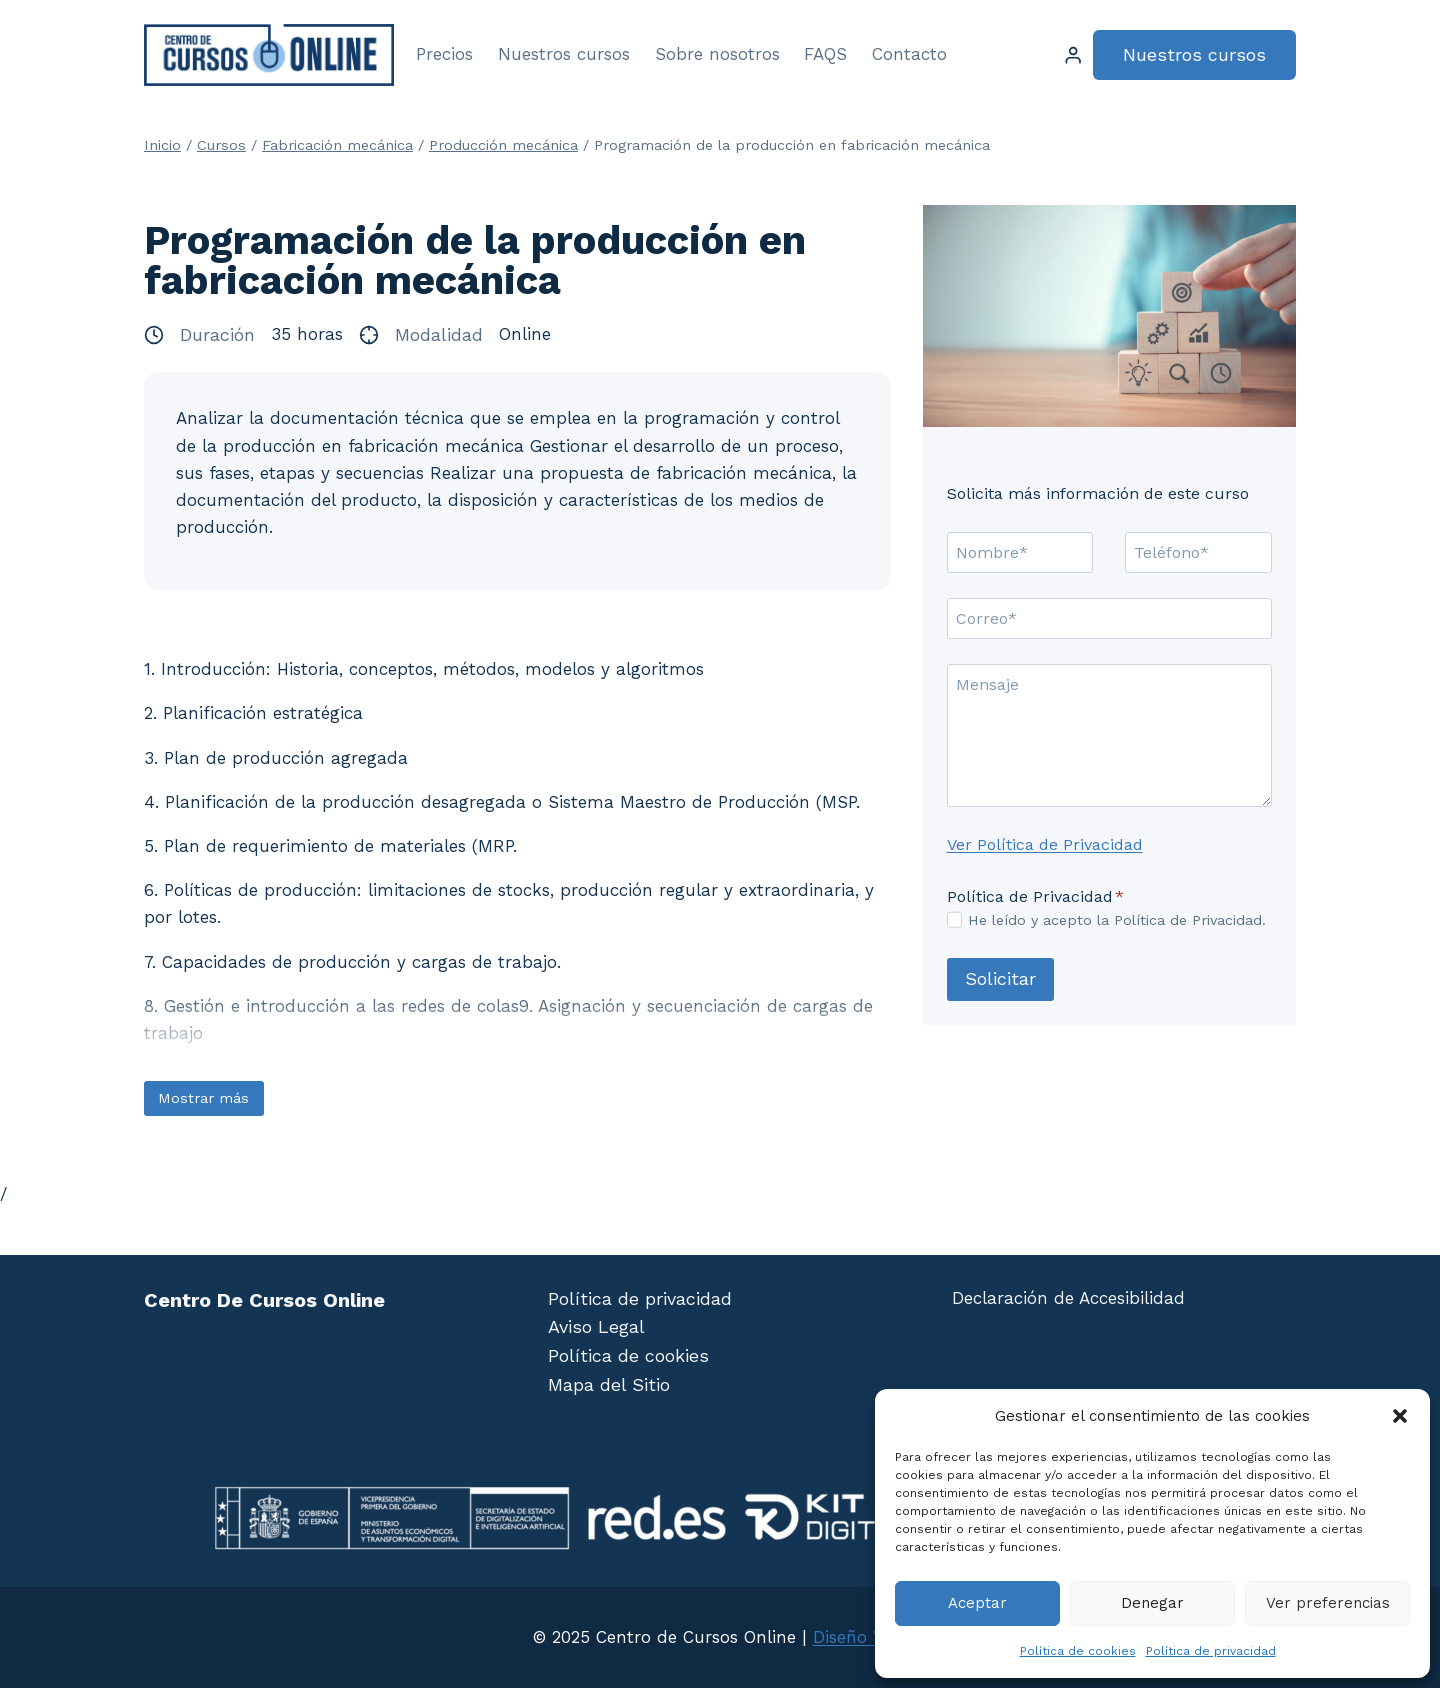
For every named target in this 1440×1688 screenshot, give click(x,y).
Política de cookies (1078, 1651)
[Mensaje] (1109, 735)
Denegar (1152, 1603)
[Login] (1073, 55)
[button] (1400, 1416)
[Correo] (1109, 618)
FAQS (825, 54)
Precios (444, 54)
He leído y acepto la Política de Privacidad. (1117, 920)
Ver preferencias (1328, 1603)
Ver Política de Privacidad (1045, 844)
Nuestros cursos (564, 54)
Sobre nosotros (717, 54)
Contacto (909, 54)
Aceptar (977, 1603)
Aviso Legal (596, 1326)
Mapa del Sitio (609, 1384)
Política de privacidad (1211, 1651)
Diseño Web (860, 1637)
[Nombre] (1020, 552)
